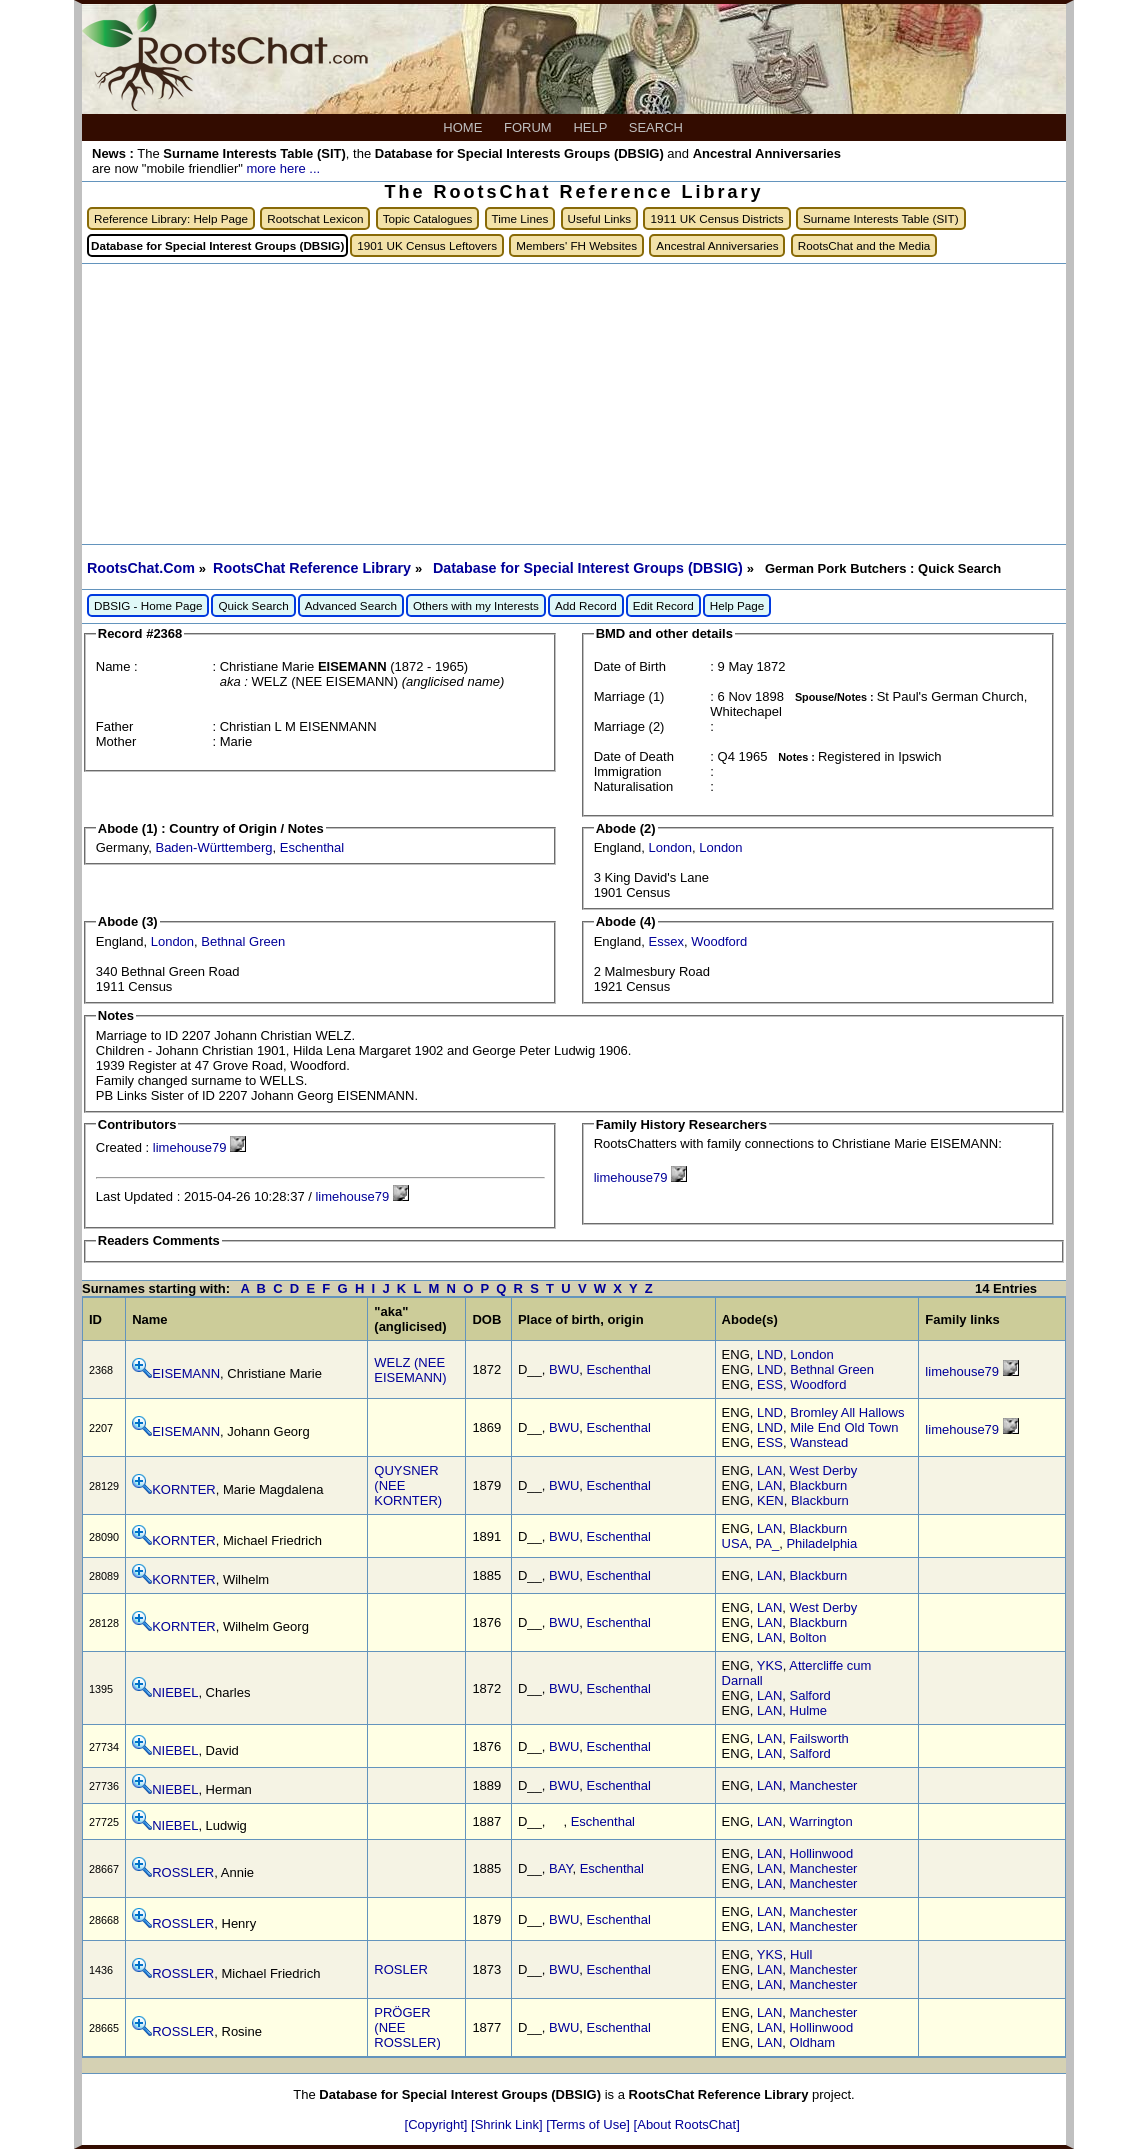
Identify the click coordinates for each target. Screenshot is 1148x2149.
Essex (666, 941)
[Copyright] (438, 2124)
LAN (769, 1470)
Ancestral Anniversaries (717, 245)
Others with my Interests (476, 605)
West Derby (824, 1470)
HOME (464, 127)
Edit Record (663, 605)
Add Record (586, 605)
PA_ (768, 1543)
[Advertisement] (574, 404)
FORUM (529, 127)
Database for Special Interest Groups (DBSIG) (590, 568)
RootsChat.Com (141, 568)
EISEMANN (186, 1373)
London (670, 847)
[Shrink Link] (508, 2124)
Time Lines (520, 218)
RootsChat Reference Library (314, 568)
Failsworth (819, 1738)
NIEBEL (175, 1692)
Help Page (737, 605)
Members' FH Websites (576, 245)
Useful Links (600, 218)
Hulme (809, 1710)
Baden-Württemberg (213, 847)
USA (735, 1543)
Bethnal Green (243, 941)
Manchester (824, 1785)
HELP (591, 127)
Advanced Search (351, 605)
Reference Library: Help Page (171, 218)
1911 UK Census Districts (716, 218)
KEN (770, 1500)
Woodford (719, 941)
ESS (770, 1384)
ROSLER (400, 1969)
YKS (770, 1665)
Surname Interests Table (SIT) (881, 218)
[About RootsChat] (687, 2124)
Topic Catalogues (428, 218)
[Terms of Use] (589, 2124)
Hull (801, 1954)
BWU (564, 1369)
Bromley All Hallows (847, 1412)
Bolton (808, 1637)
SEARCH (658, 127)
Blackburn (819, 1485)
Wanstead (819, 1442)
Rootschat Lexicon (315, 218)
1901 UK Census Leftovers (427, 245)
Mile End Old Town (844, 1427)
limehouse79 (190, 1147)
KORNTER (184, 1489)
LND (770, 1354)
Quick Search (253, 605)
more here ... (283, 168)
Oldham (813, 2042)
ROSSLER (183, 1872)
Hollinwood (822, 1853)
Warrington (821, 1821)
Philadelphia (821, 1543)
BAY (560, 1868)
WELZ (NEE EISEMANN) (410, 1370)
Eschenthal (312, 847)
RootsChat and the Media (864, 245)
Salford (810, 1695)
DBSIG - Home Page (148, 605)
